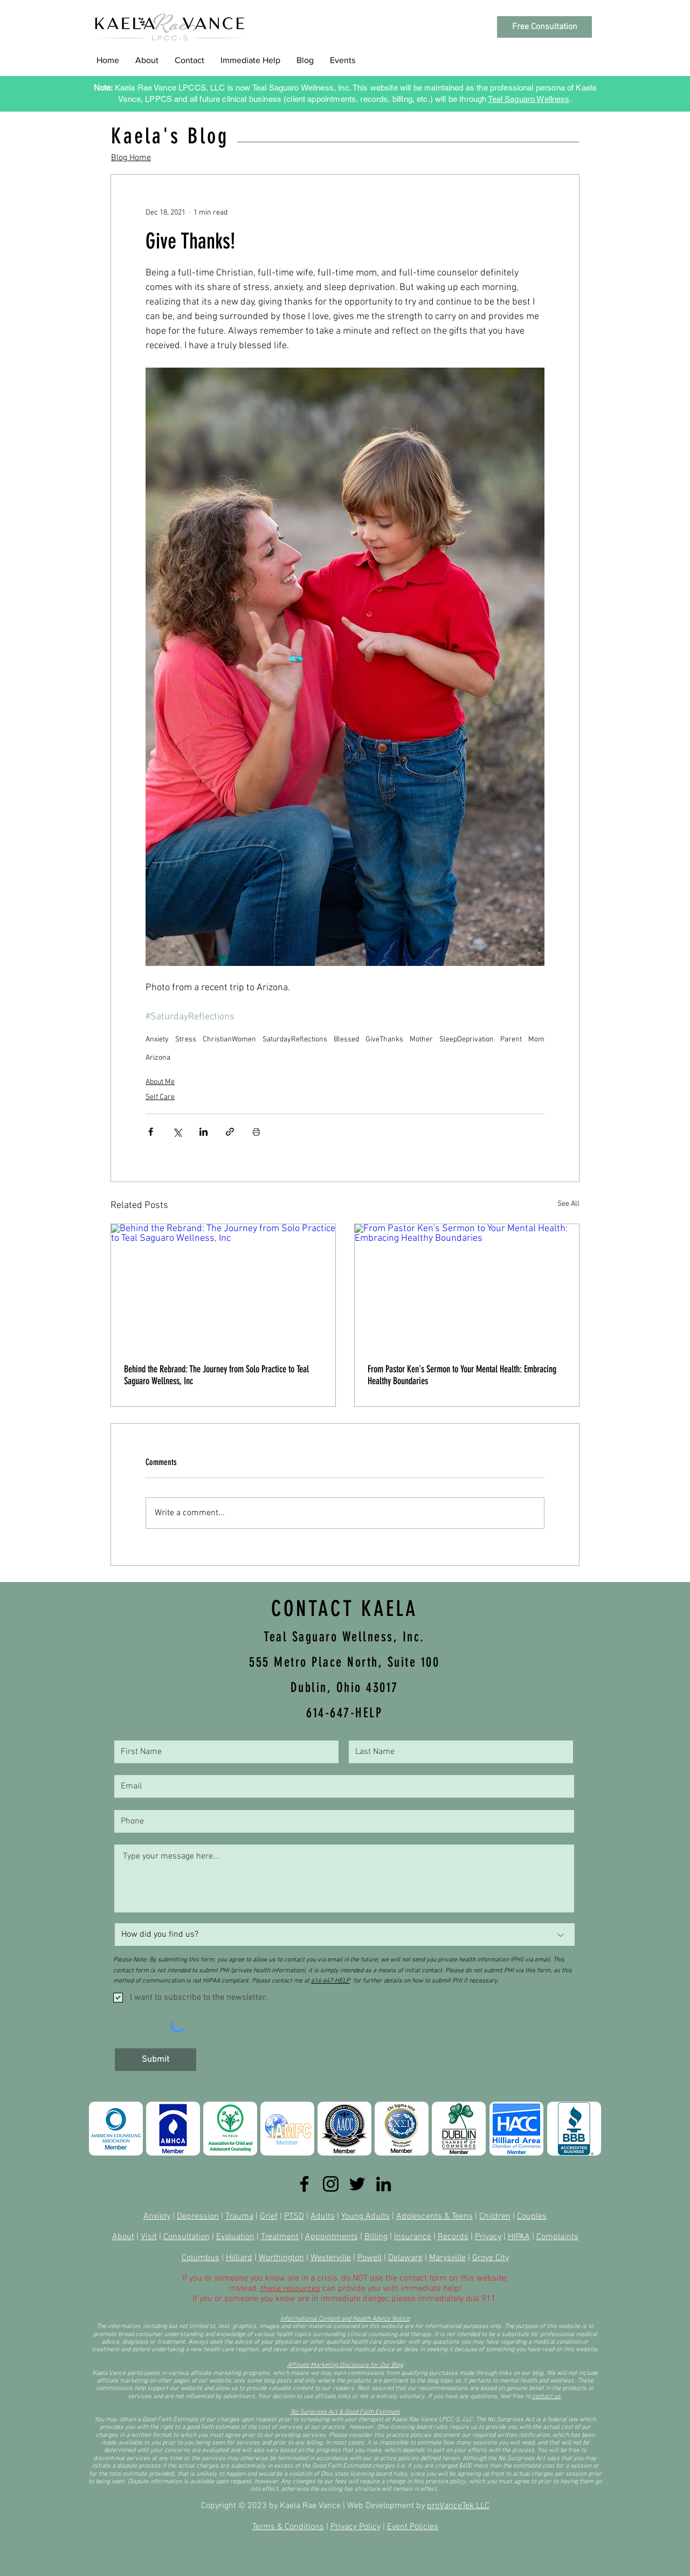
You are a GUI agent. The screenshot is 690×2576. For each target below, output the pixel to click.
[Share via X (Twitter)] (177, 1132)
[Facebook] (304, 2183)
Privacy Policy (355, 2527)
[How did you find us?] (345, 1934)
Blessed (346, 1039)
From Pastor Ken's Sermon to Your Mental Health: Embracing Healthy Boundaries (462, 1375)
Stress (185, 1039)
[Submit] (155, 2059)
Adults (322, 2216)
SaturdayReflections (295, 1039)
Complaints (557, 2237)
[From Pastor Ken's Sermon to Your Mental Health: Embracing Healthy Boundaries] (467, 1287)
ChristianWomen (229, 1039)
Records (453, 2237)
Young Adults (365, 2216)
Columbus (200, 2258)
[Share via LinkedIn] (203, 1132)
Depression (198, 2216)
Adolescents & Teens (434, 2216)
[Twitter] (357, 2183)
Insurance (412, 2237)
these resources (290, 2288)
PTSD (294, 2216)
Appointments (331, 2237)
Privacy (488, 2237)
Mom (536, 1039)
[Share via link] (230, 1132)
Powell (369, 2258)
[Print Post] (256, 1132)
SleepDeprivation (466, 1039)
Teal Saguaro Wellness (528, 98)
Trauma (239, 2216)
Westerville (330, 2258)
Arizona (158, 1057)
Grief (269, 2216)
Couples (532, 2216)
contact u (544, 2396)
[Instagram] (330, 2183)
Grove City (490, 2258)
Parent (511, 1039)
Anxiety (157, 1039)
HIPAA (519, 2237)
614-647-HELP (330, 1981)
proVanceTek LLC (458, 2506)
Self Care (160, 1097)
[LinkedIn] (383, 2183)
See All (568, 1203)
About (123, 2237)
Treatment (280, 2237)
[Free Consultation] (544, 27)
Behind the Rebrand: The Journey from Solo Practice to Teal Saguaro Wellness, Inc (216, 1375)
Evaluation (235, 2237)
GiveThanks (384, 1039)
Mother (421, 1039)
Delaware (405, 2258)
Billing (376, 2237)
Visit (149, 2237)
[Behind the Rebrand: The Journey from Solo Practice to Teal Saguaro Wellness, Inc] (223, 1287)
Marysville (447, 2258)
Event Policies (412, 2527)
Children (494, 2216)
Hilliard (239, 2258)
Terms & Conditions (288, 2527)
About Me (160, 1082)
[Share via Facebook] (151, 1132)
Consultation (186, 2237)
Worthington (281, 2258)
